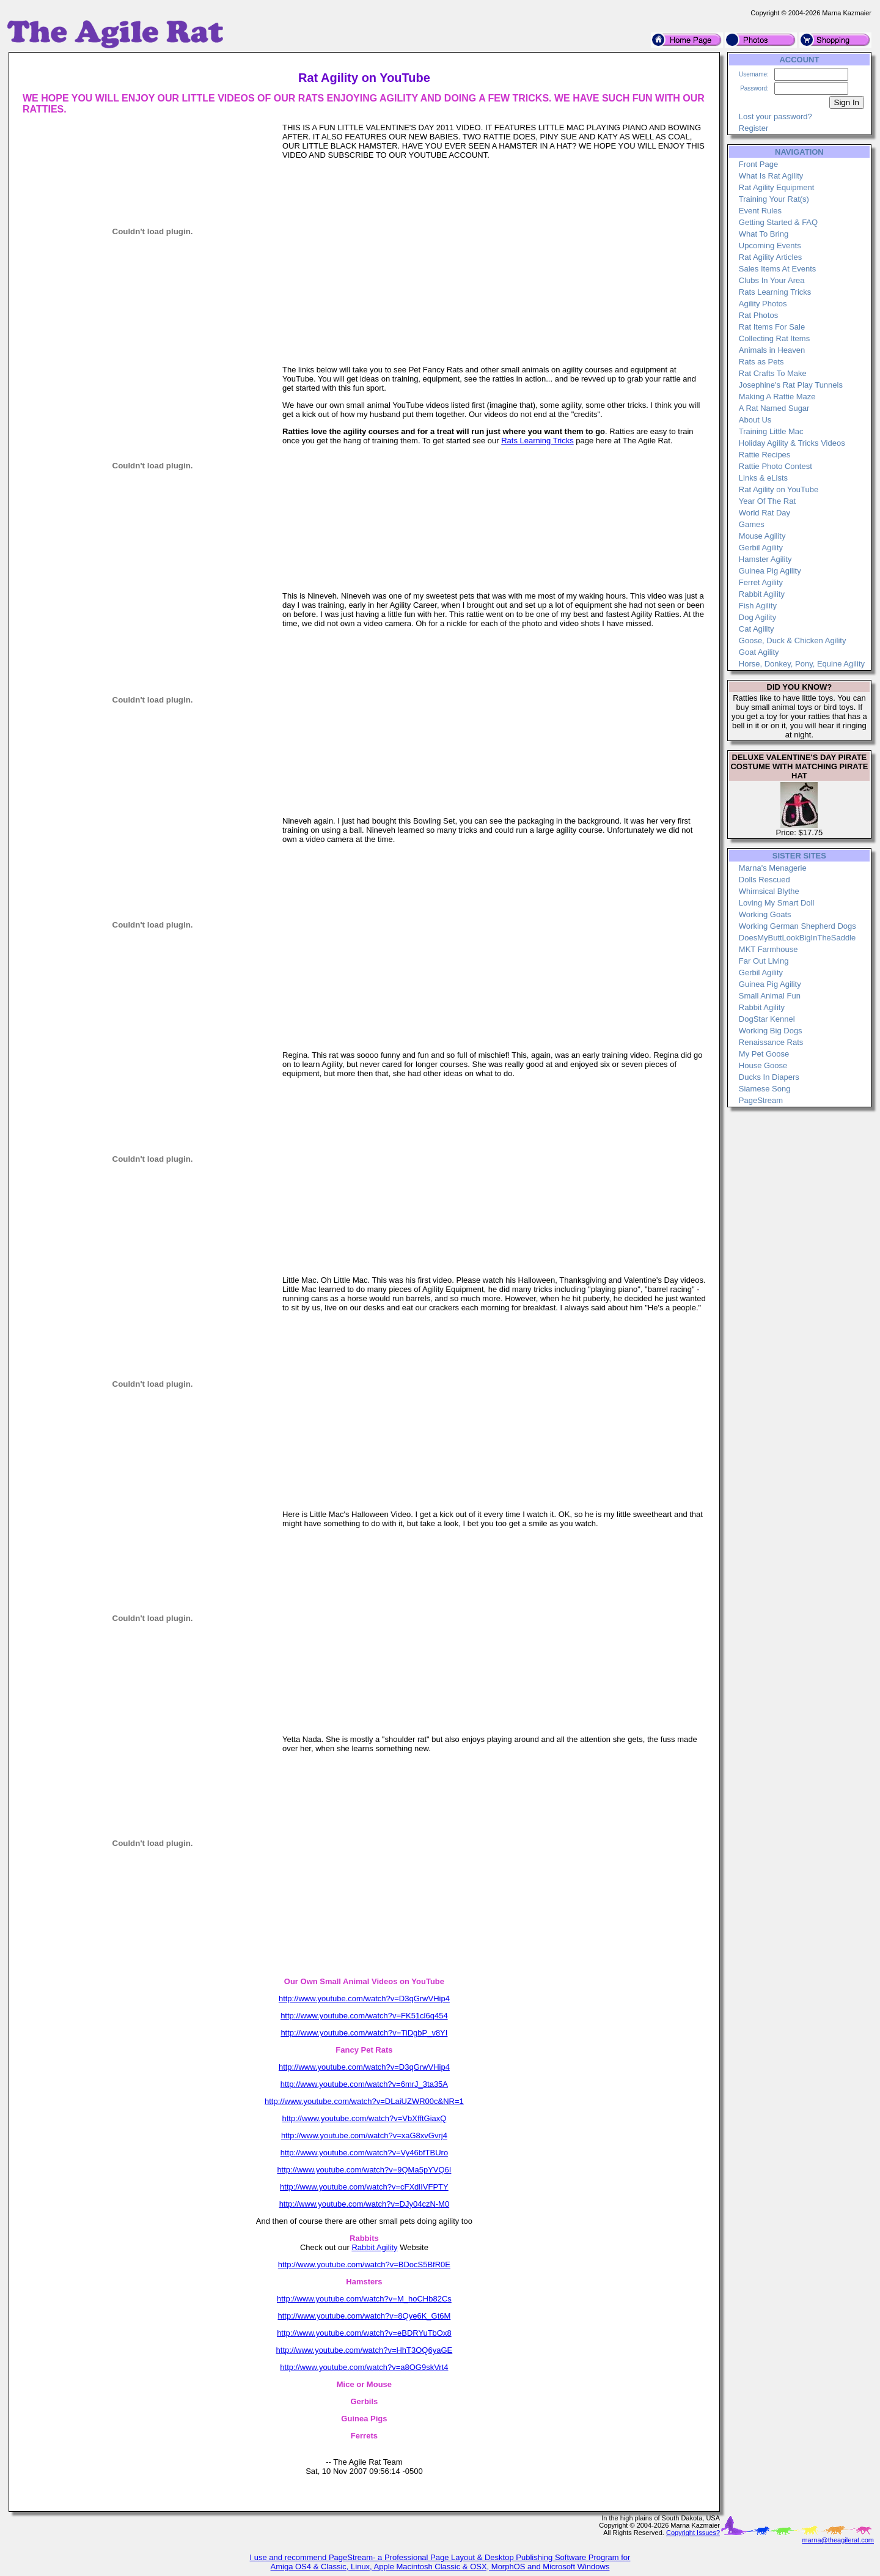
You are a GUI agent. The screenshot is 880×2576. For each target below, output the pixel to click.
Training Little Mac (771, 431)
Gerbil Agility (761, 547)
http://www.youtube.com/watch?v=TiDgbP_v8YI (363, 2032)
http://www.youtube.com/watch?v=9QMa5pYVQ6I (364, 2169)
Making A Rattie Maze (777, 396)
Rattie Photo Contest (775, 466)
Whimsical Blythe (769, 891)
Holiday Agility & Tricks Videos (792, 443)
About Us (755, 419)
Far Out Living (764, 960)
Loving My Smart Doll (777, 902)
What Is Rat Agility (771, 175)
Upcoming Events (770, 245)
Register (753, 128)
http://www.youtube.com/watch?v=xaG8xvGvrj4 (364, 2135)
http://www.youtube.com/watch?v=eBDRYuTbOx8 (364, 2333)
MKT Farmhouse (768, 949)
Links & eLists (763, 477)
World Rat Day (764, 512)
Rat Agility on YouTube (778, 489)
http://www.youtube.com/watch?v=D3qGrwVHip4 (364, 1998)
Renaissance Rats (771, 1042)
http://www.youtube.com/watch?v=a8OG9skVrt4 (364, 2367)
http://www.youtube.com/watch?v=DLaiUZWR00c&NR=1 (364, 2101)
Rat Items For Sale (772, 326)
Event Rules (760, 210)
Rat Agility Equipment (777, 187)
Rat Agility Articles (770, 257)
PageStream (761, 1100)
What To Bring (763, 233)
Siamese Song (765, 1088)
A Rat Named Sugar (774, 408)
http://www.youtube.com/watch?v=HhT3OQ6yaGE (364, 2350)
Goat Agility (759, 652)
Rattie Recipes (765, 454)
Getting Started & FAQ (778, 222)
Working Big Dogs (770, 1030)
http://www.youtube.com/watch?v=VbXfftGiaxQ (364, 2118)
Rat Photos (758, 315)
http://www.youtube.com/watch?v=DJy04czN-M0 (364, 2204)
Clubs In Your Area (772, 280)
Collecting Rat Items (774, 338)
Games (752, 524)
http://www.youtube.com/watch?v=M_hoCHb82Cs (364, 2298)
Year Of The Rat (767, 501)
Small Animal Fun (770, 995)
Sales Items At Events (777, 268)
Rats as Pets (761, 361)
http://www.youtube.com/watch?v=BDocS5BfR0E (364, 2264)
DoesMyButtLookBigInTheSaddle (797, 937)
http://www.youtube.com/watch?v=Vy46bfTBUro (364, 2152)
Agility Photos (763, 303)
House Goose (763, 1065)
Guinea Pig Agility (770, 570)
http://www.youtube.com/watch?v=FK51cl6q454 (364, 2015)
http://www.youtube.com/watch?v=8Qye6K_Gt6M (363, 2315)
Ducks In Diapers (769, 1077)
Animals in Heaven (772, 350)
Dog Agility (757, 617)
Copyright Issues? (693, 2532)
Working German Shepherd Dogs (797, 926)
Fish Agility (758, 605)
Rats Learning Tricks (537, 440)
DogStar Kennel (767, 1019)
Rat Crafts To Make (773, 373)
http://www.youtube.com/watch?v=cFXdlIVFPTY (364, 2186)
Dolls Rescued (764, 879)
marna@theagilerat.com (838, 2540)
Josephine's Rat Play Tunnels (791, 384)
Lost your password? (775, 116)
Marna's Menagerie (773, 868)
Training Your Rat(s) (774, 199)
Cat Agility (756, 628)
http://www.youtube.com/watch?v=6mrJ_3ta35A (364, 2084)
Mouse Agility (762, 536)
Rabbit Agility (374, 2247)
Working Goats (765, 914)
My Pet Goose (764, 1053)
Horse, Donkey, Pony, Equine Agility (802, 663)
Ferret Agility (761, 582)
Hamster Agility (765, 559)
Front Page (758, 164)
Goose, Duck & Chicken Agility (792, 640)
